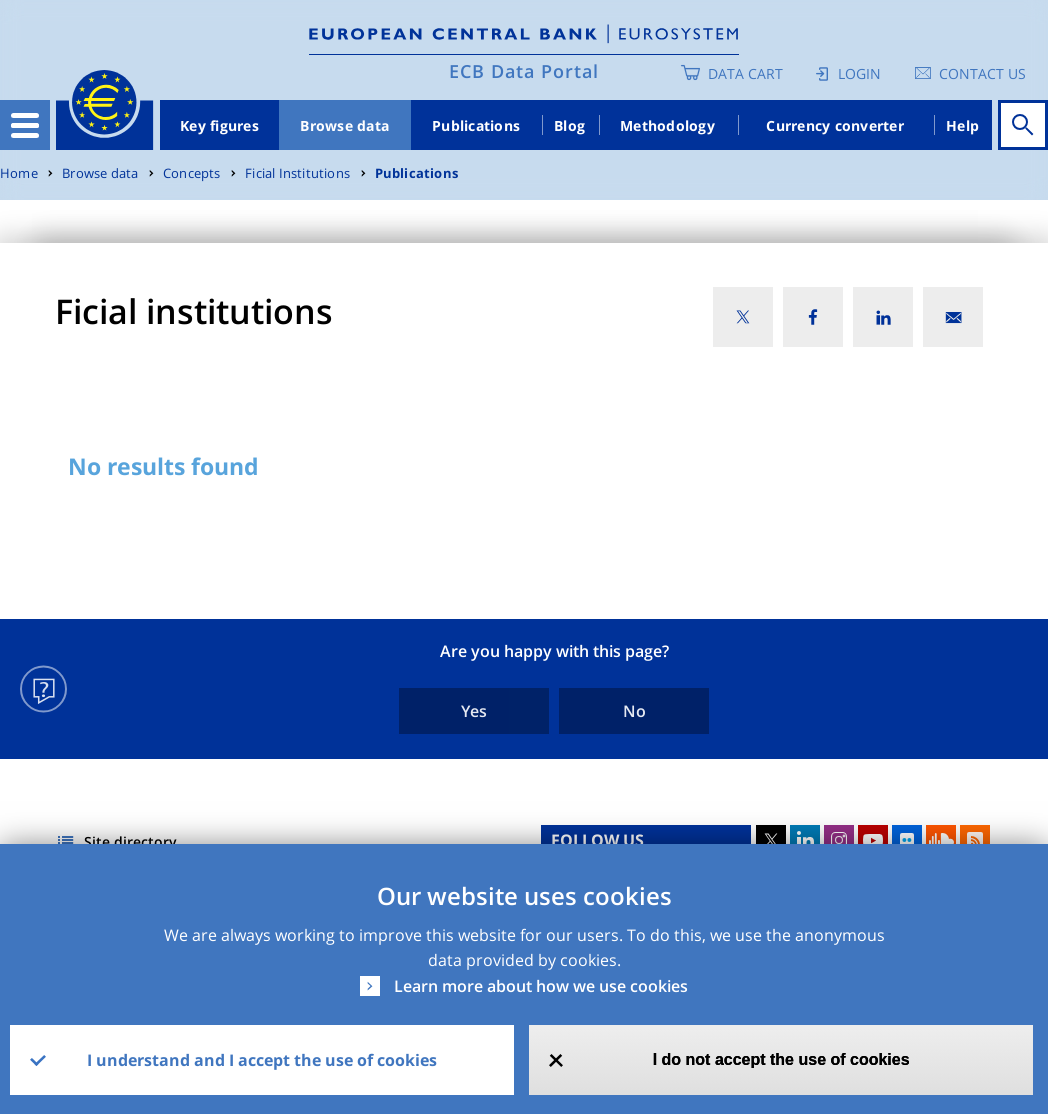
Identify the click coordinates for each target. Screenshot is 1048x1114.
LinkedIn (805, 840)
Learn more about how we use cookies (541, 986)
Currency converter (835, 125)
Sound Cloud (941, 840)
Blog (569, 125)
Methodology (667, 125)
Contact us (982, 73)
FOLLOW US (597, 840)
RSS (975, 840)
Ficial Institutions (297, 173)
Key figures (219, 125)
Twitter (771, 840)
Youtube (873, 840)
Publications (476, 125)
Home (19, 173)
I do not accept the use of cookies (781, 1059)
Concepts (192, 173)
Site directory (130, 841)
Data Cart (745, 73)
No (634, 711)
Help (962, 125)
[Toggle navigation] (25, 125)
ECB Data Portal (524, 71)
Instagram (839, 840)
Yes (474, 711)
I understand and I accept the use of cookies (262, 1060)
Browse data (344, 125)
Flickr (907, 840)
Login (859, 73)
